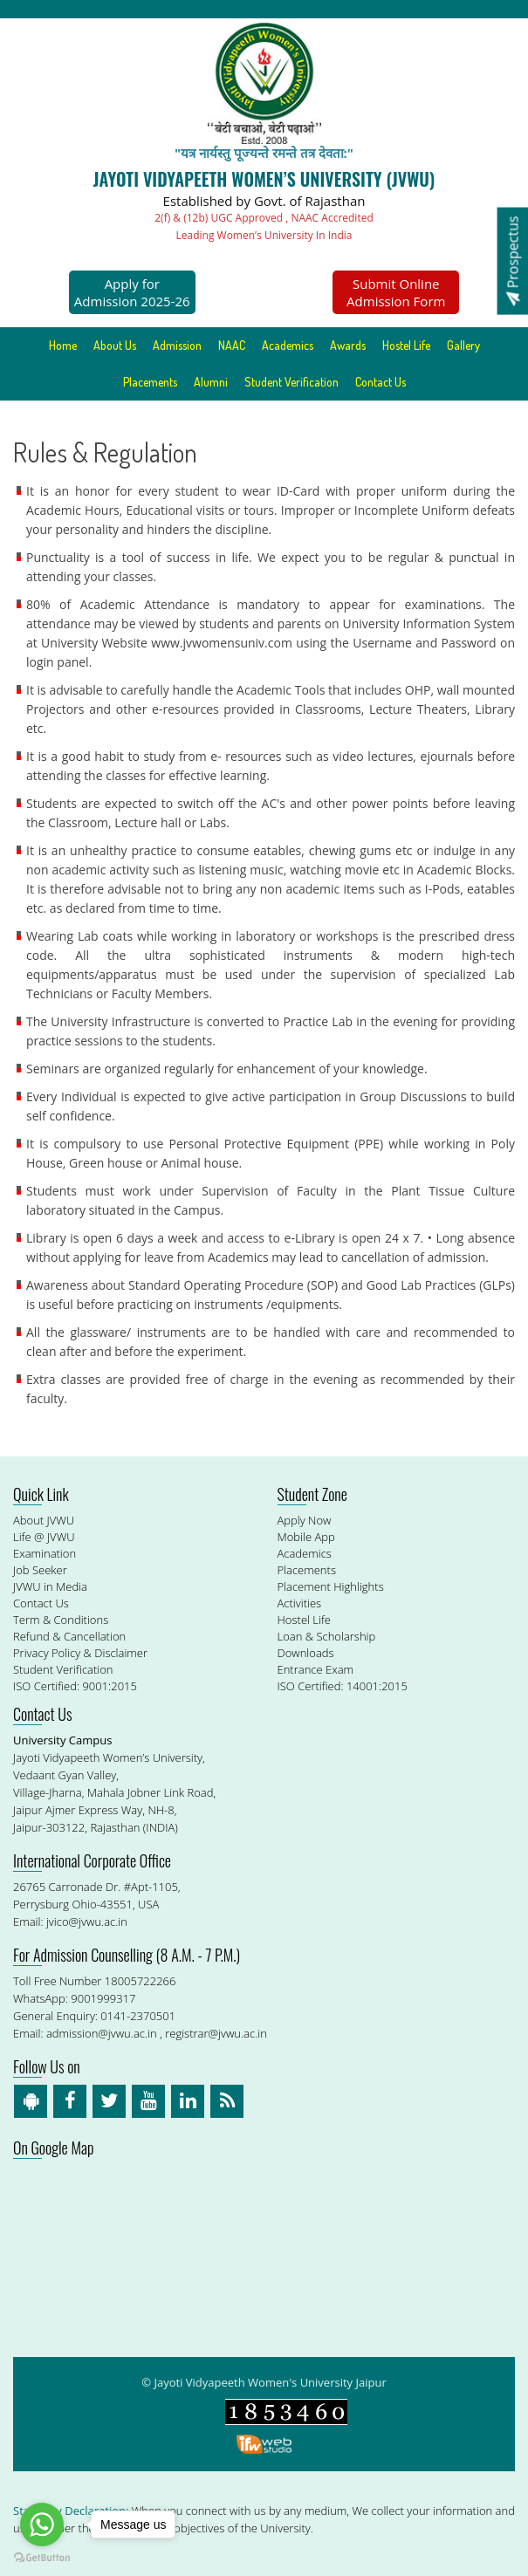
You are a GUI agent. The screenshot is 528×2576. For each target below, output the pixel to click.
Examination (44, 1553)
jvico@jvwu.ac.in (86, 1921)
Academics (287, 345)
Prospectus (512, 260)
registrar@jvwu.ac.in (216, 2033)
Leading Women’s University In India (264, 235)
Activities (300, 1603)
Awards (348, 345)
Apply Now (305, 1520)
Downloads (306, 1653)
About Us (114, 345)
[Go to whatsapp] (42, 2524)
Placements (150, 381)
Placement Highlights (331, 1586)
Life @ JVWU (44, 1537)
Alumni (211, 381)
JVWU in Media (50, 1586)
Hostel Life (406, 345)
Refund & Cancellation (69, 1636)
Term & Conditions (60, 1619)
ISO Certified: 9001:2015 (75, 1686)
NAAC (231, 345)
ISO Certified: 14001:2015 (343, 1686)
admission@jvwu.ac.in (101, 2033)
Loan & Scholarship (327, 1636)
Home (63, 345)
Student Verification (291, 381)
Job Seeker (40, 1570)
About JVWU (43, 1520)
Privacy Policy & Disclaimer (80, 1653)
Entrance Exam (316, 1669)
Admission (177, 345)
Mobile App (306, 1537)
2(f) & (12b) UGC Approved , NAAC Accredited (264, 217)
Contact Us (380, 381)
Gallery (463, 345)
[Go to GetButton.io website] (42, 2558)
